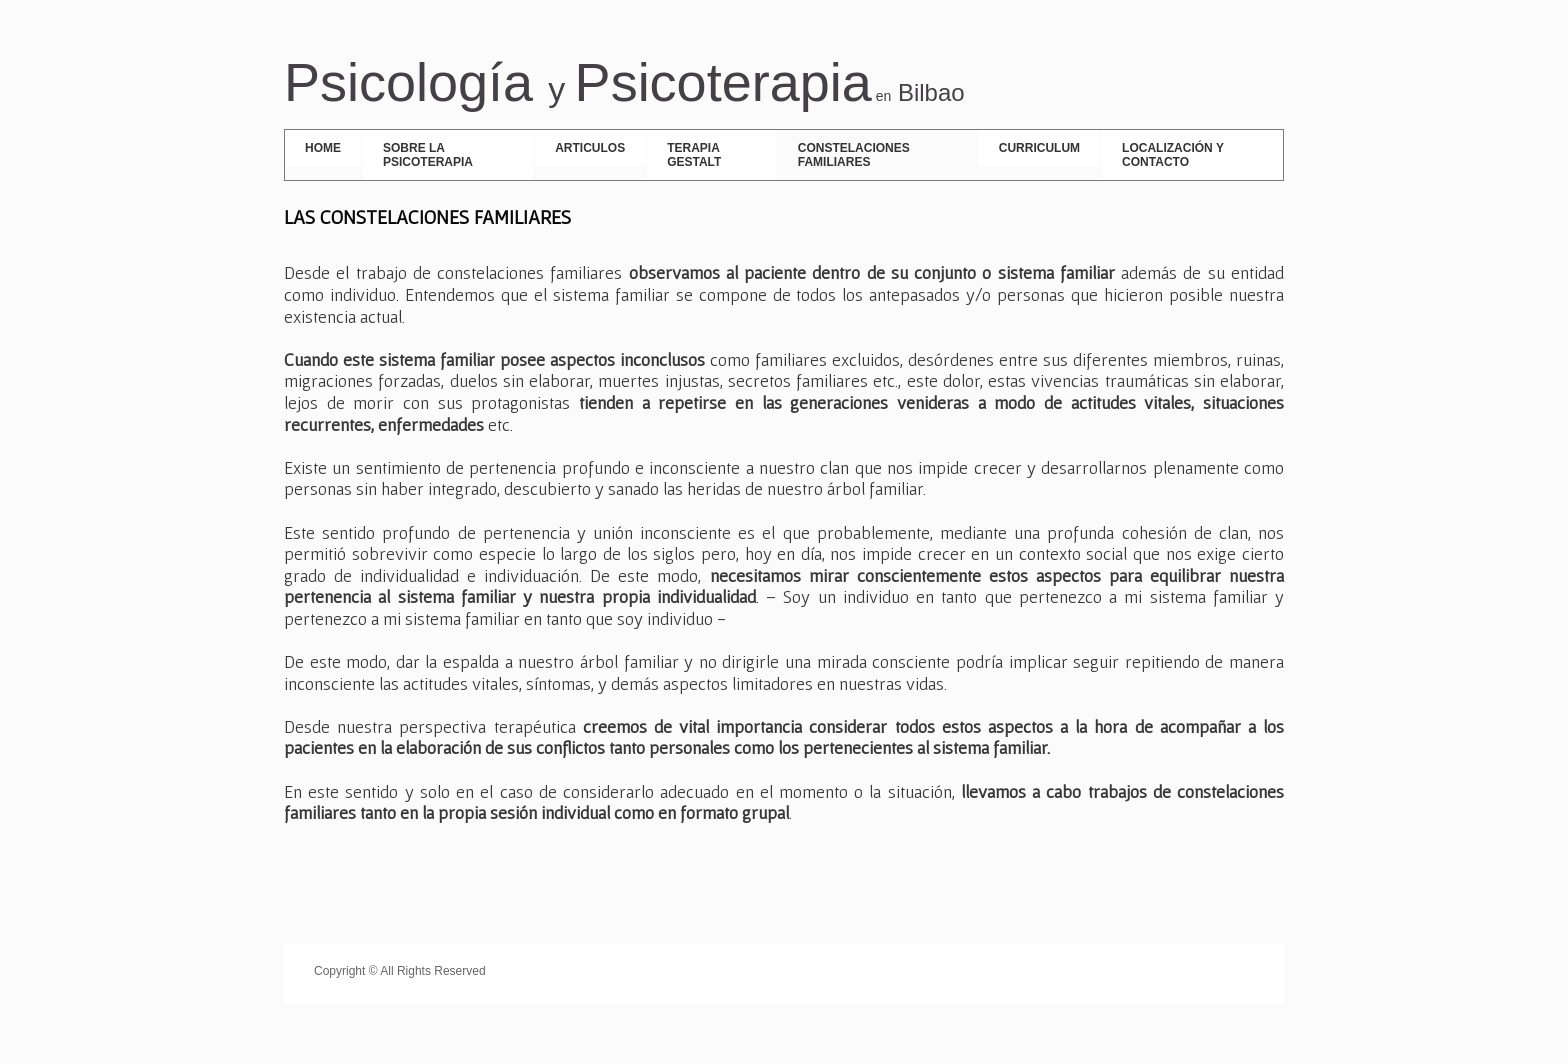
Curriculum (1039, 148)
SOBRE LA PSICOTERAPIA (428, 155)
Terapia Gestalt (694, 155)
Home (323, 148)
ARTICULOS (590, 148)
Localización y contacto (1173, 155)
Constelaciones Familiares (854, 155)
